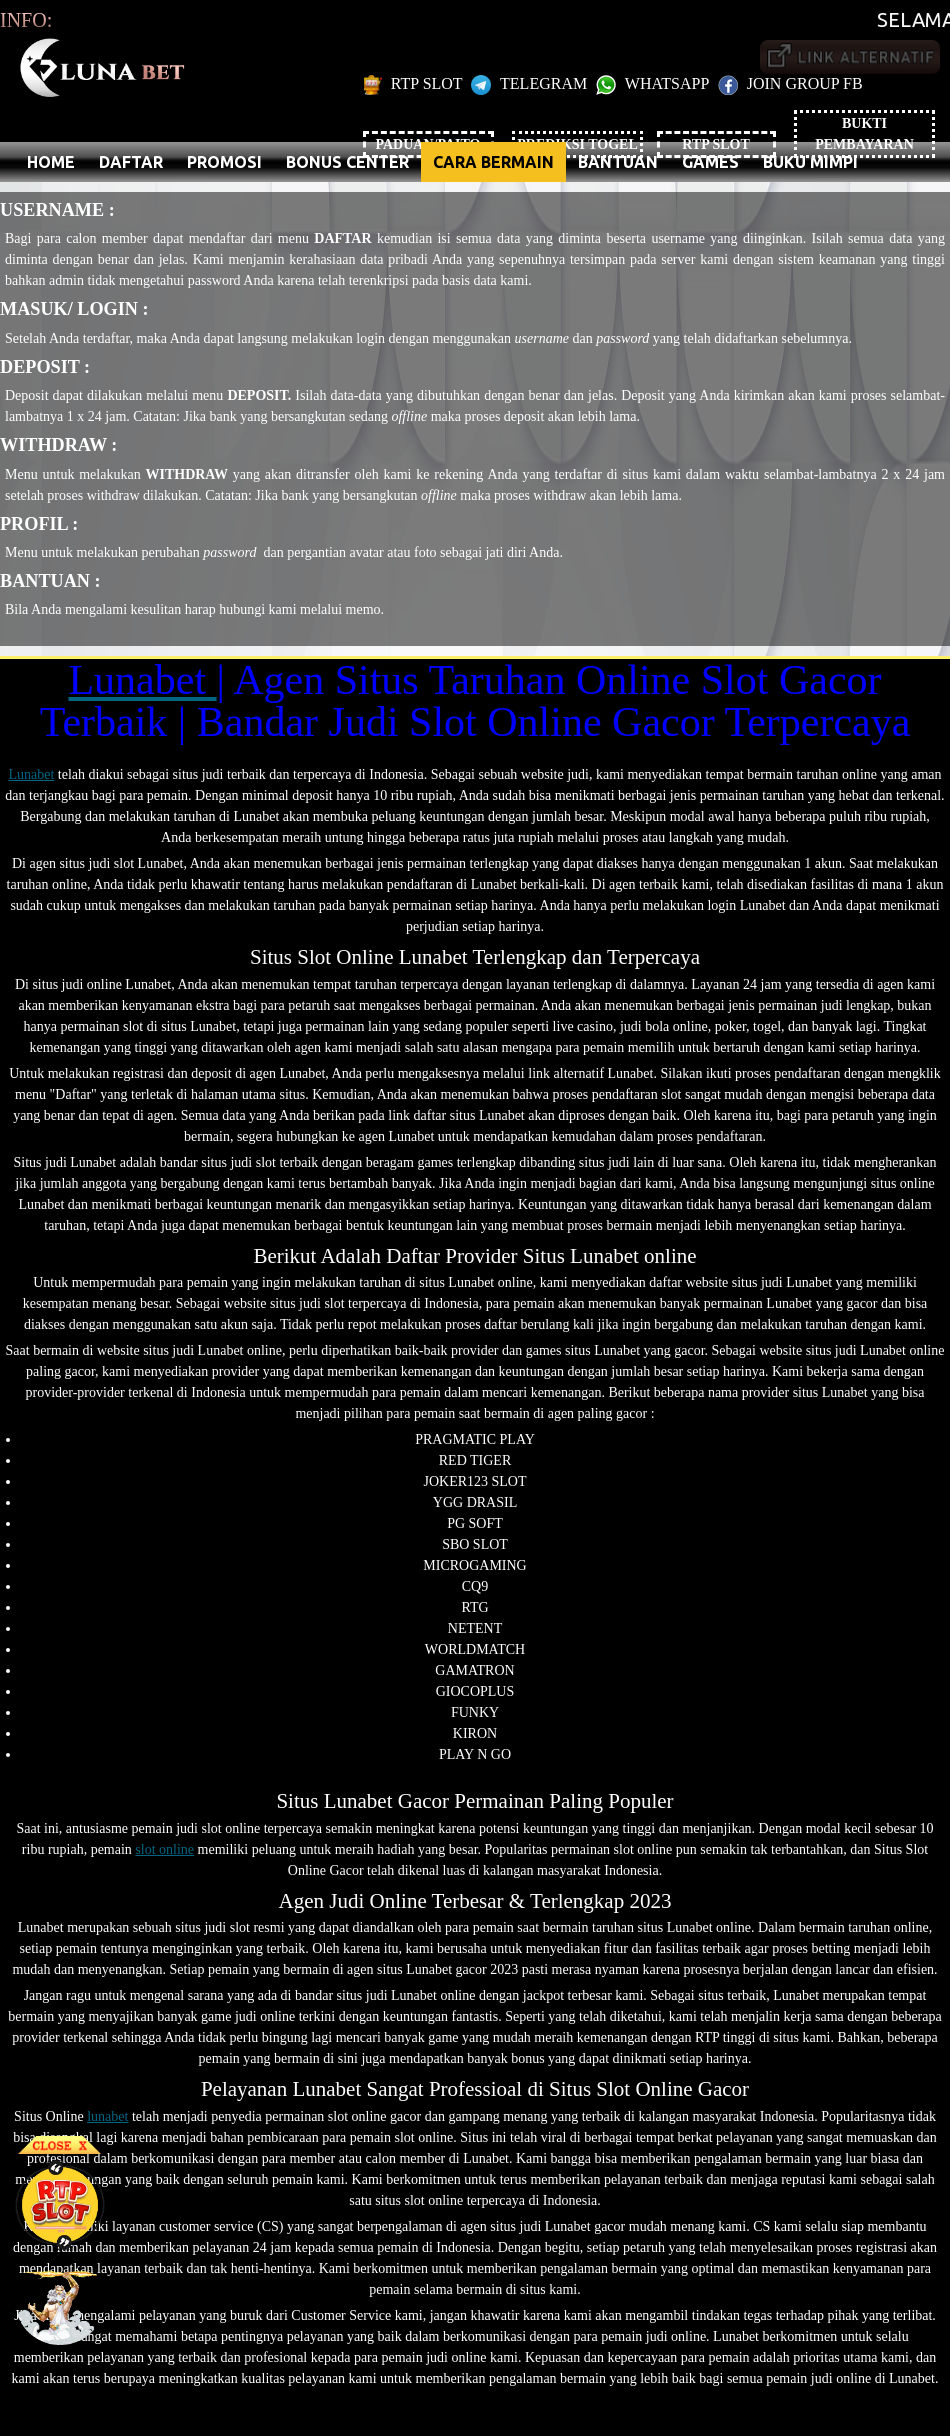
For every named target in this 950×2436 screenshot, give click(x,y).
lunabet (107, 2116)
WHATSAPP (654, 83)
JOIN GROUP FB (790, 83)
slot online (164, 1849)
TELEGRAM (531, 83)
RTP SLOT (415, 83)
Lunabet (31, 774)
